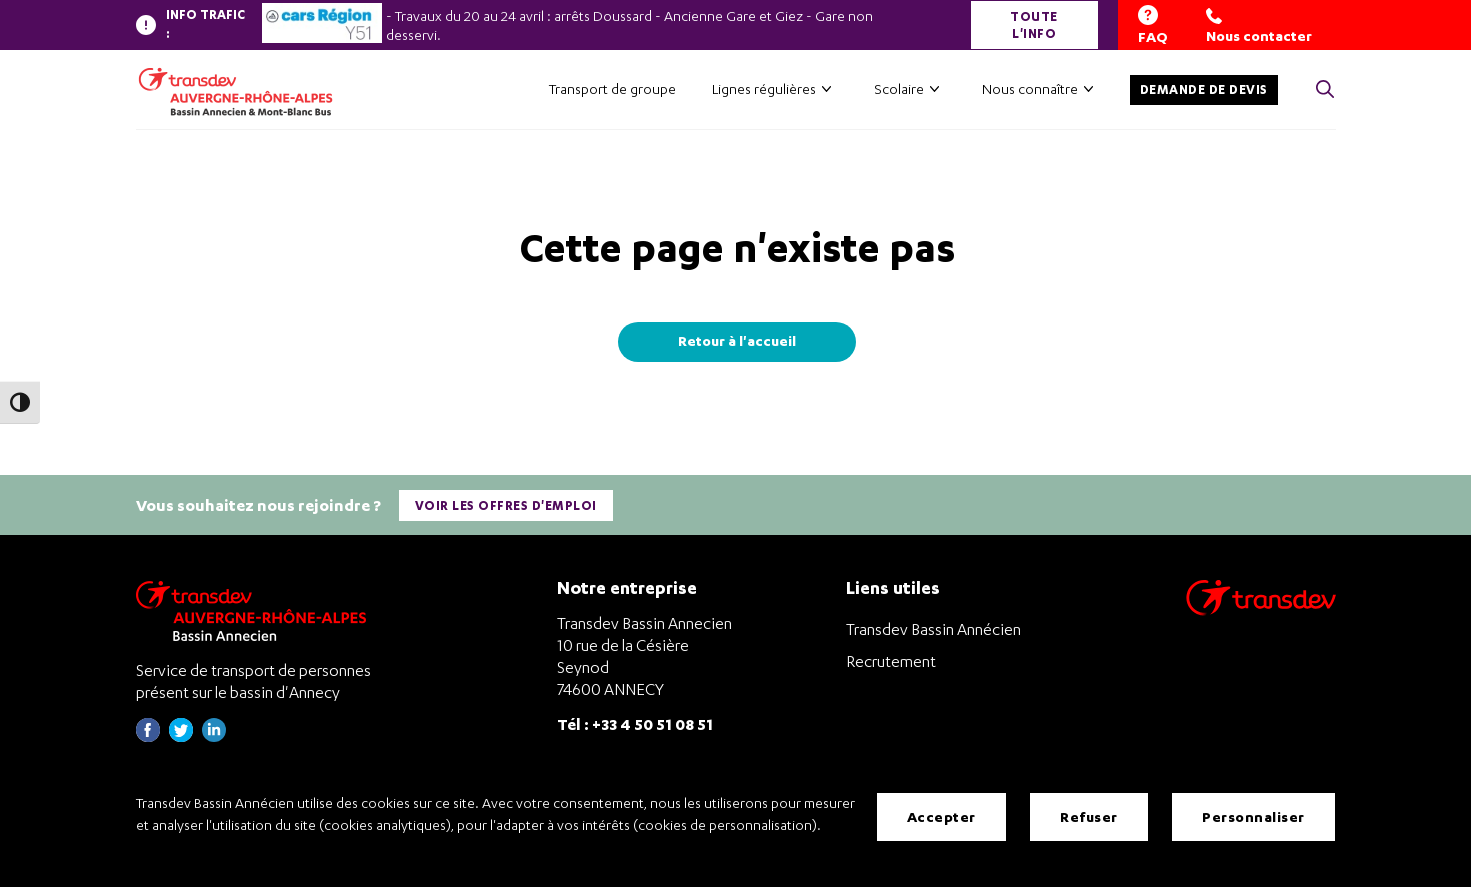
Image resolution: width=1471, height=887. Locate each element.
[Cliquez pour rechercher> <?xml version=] (1325, 90)
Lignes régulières (764, 88)
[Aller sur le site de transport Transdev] (1261, 610)
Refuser (1089, 816)
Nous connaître (1030, 88)
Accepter (941, 816)
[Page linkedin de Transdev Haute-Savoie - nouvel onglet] (214, 736)
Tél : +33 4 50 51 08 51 (635, 723)
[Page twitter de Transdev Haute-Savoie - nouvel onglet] (181, 736)
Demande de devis (1204, 89)
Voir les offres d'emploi (506, 505)
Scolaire (899, 88)
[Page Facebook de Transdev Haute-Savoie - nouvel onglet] (148, 736)
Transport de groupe (612, 88)
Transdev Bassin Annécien (933, 629)
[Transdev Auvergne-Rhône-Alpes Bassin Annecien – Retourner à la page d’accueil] (256, 610)
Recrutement (891, 661)
